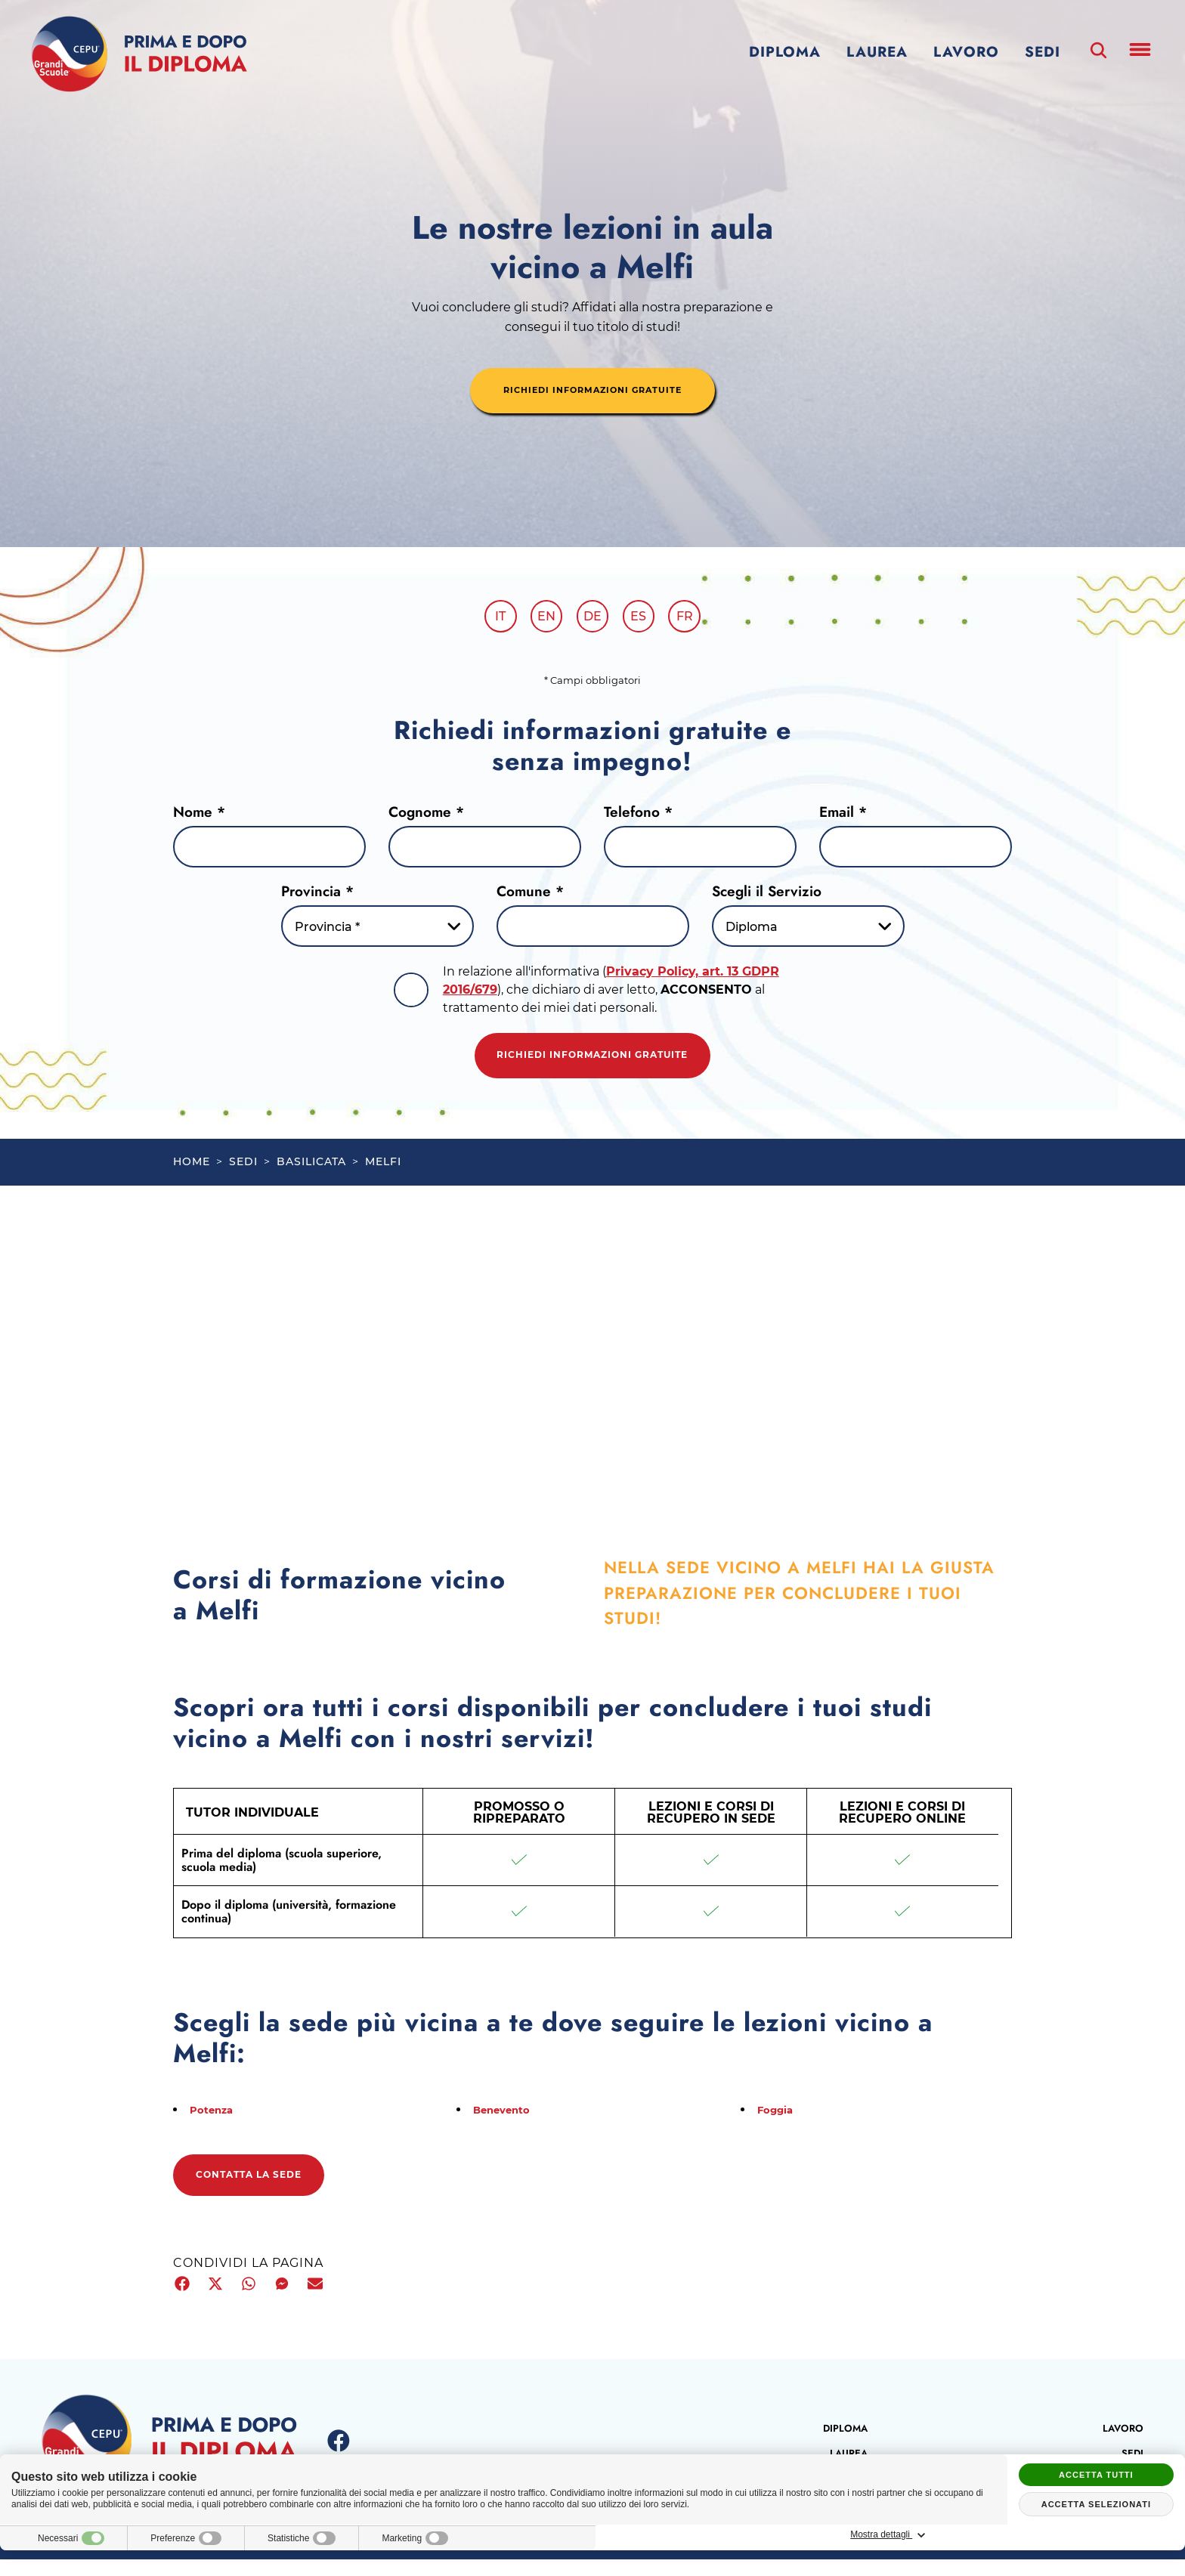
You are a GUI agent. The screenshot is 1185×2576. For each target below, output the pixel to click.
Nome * (199, 817)
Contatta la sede (267, 2191)
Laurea (877, 52)
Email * (843, 817)
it (488, 619)
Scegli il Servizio (766, 897)
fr (696, 619)
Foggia (778, 2123)
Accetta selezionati (1096, 2504)
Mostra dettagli (1096, 2535)
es (645, 619)
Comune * (530, 897)
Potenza (216, 2123)
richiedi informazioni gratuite (592, 392)
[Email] (915, 853)
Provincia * (317, 897)
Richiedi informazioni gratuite (592, 1065)
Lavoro (966, 52)
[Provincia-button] (377, 932)
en (540, 619)
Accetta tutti (1096, 2474)
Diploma (785, 52)
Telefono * (638, 817)
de (592, 619)
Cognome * (426, 817)
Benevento (507, 2123)
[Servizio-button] (808, 932)
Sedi (1042, 52)
